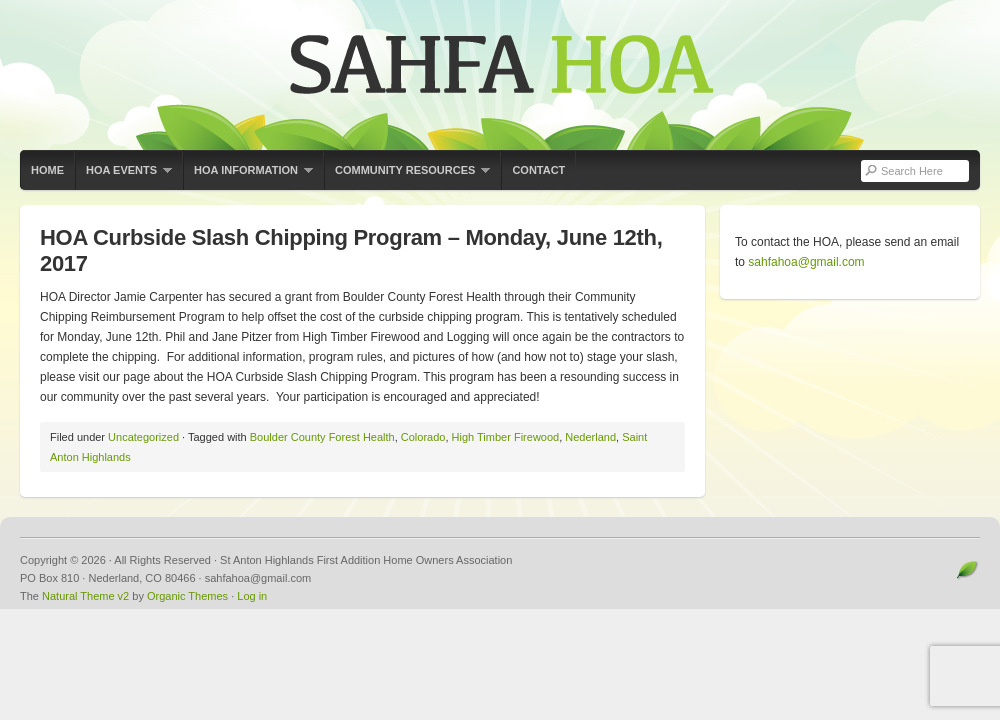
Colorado (423, 437)
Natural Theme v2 (85, 596)
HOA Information (248, 177)
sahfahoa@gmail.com (806, 262)
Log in (252, 596)
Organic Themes (187, 596)
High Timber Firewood (506, 437)
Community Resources (407, 177)
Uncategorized (143, 437)
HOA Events (123, 177)
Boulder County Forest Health (322, 437)
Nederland (590, 437)
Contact (538, 170)
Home (47, 170)
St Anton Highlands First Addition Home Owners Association (500, 75)
